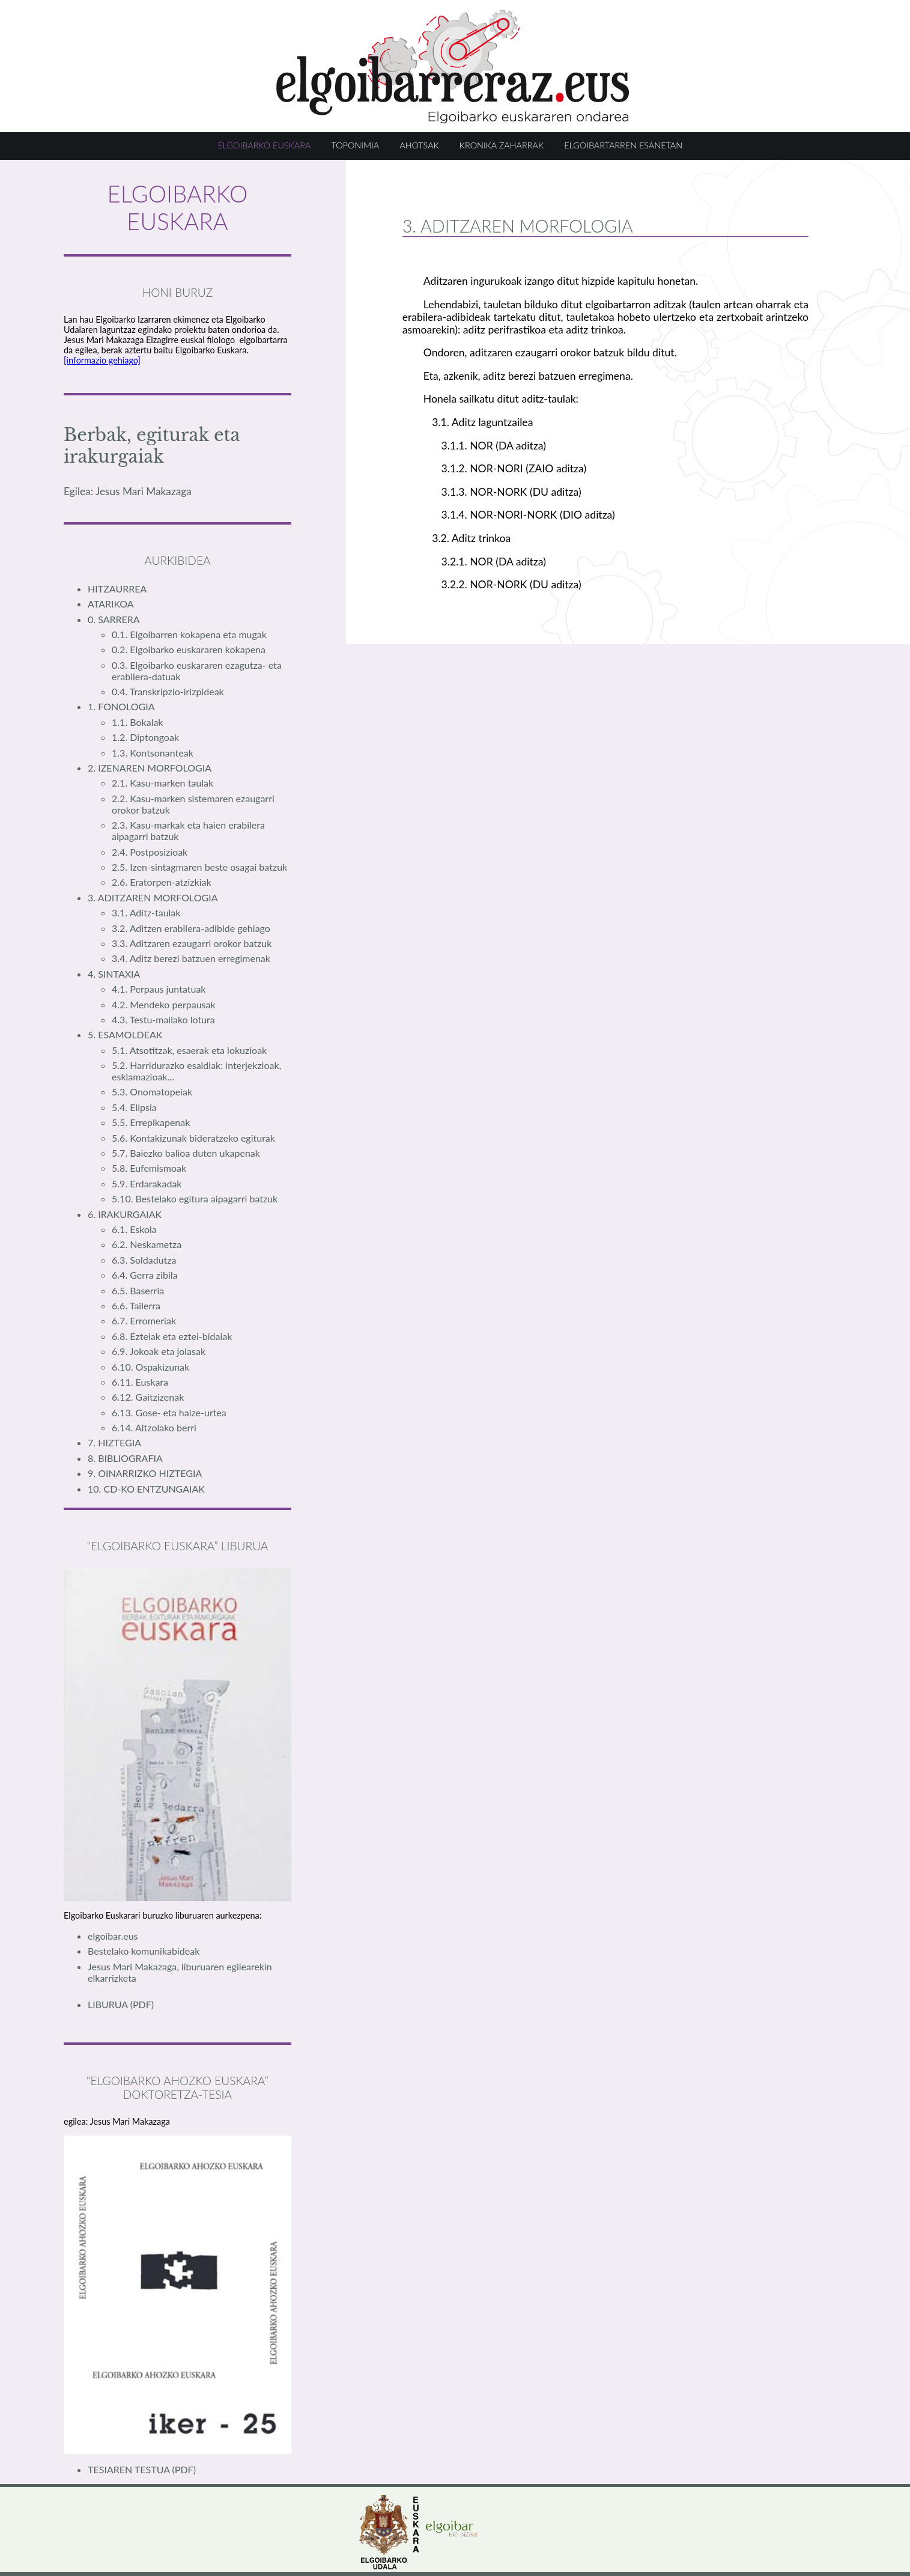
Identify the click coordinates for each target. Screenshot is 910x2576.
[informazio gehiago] (102, 360)
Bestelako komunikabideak (143, 1950)
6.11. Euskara (140, 1381)
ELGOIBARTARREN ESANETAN (623, 145)
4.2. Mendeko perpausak (164, 1004)
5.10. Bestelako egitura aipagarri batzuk (195, 1198)
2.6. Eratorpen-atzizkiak (161, 882)
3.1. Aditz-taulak (146, 912)
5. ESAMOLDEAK (125, 1034)
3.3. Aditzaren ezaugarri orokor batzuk (191, 943)
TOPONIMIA (355, 145)
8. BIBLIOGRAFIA (125, 1458)
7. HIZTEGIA (114, 1442)
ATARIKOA (111, 603)
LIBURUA (109, 2004)
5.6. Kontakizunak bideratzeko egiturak (193, 1137)
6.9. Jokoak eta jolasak (158, 1351)
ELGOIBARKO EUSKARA (264, 145)
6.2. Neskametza (146, 1244)
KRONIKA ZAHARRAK (502, 145)
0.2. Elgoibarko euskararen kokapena (188, 649)
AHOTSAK (418, 145)
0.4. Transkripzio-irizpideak (168, 691)
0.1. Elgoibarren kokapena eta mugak (189, 634)
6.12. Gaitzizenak (148, 1396)
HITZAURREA (117, 588)
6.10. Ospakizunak (150, 1366)
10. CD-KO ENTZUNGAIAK (146, 1488)
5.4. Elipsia (134, 1107)
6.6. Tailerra (136, 1305)
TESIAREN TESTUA (130, 2469)
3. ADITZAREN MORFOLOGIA (153, 897)
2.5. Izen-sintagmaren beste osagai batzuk (199, 866)
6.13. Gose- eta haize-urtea (169, 1412)
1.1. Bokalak (137, 722)
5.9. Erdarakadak (146, 1183)
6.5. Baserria (138, 1290)
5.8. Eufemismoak (149, 1168)
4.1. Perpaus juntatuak (158, 988)
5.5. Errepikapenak (151, 1122)
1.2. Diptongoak (145, 737)
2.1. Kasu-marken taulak (162, 782)
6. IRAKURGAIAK (125, 1214)
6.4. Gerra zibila (144, 1274)
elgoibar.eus (113, 1935)
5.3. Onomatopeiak (152, 1091)
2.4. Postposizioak (149, 851)
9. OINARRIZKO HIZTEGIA (145, 1473)
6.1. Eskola (134, 1229)
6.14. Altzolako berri (154, 1427)
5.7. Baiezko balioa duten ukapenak (186, 1153)
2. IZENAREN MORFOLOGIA (149, 767)
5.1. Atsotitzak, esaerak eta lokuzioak (189, 1050)
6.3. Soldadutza (144, 1259)
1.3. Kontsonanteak (152, 752)
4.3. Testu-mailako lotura (163, 1019)
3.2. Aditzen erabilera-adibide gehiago (191, 928)
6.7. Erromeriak (144, 1320)
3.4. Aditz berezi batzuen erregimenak (191, 958)
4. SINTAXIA (114, 973)
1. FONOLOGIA (121, 706)
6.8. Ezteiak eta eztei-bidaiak (172, 1336)
